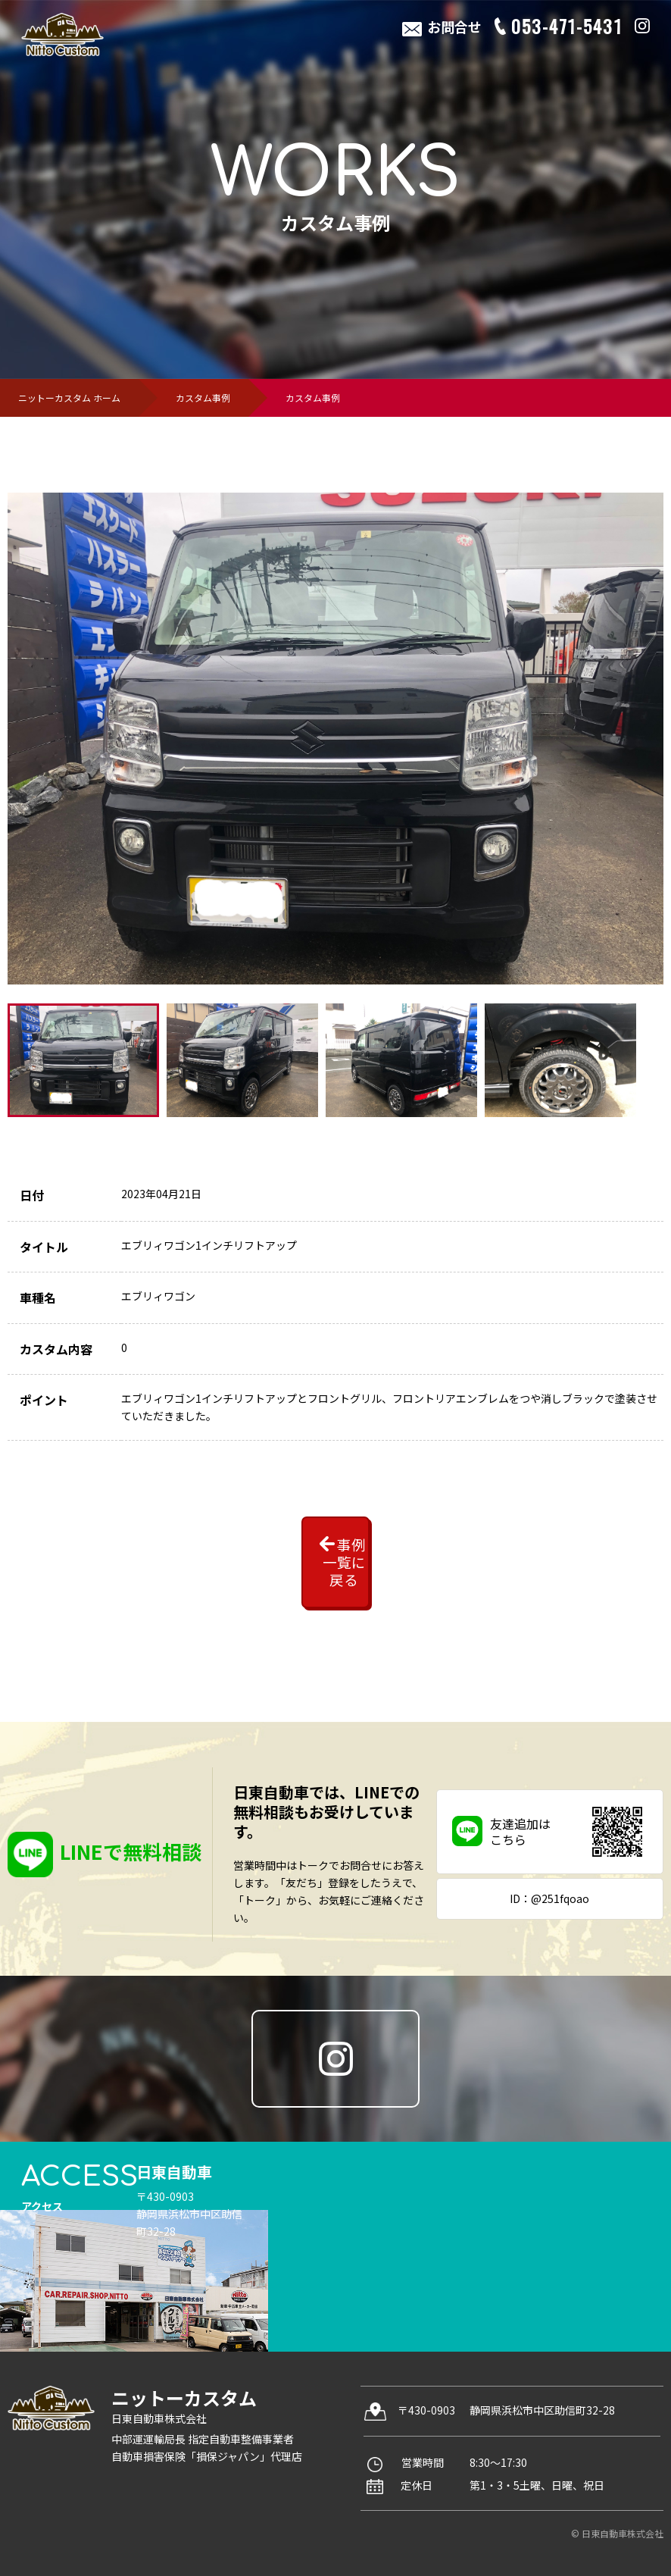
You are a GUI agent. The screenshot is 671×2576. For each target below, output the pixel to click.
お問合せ (452, 26)
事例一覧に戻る (300, 1539)
